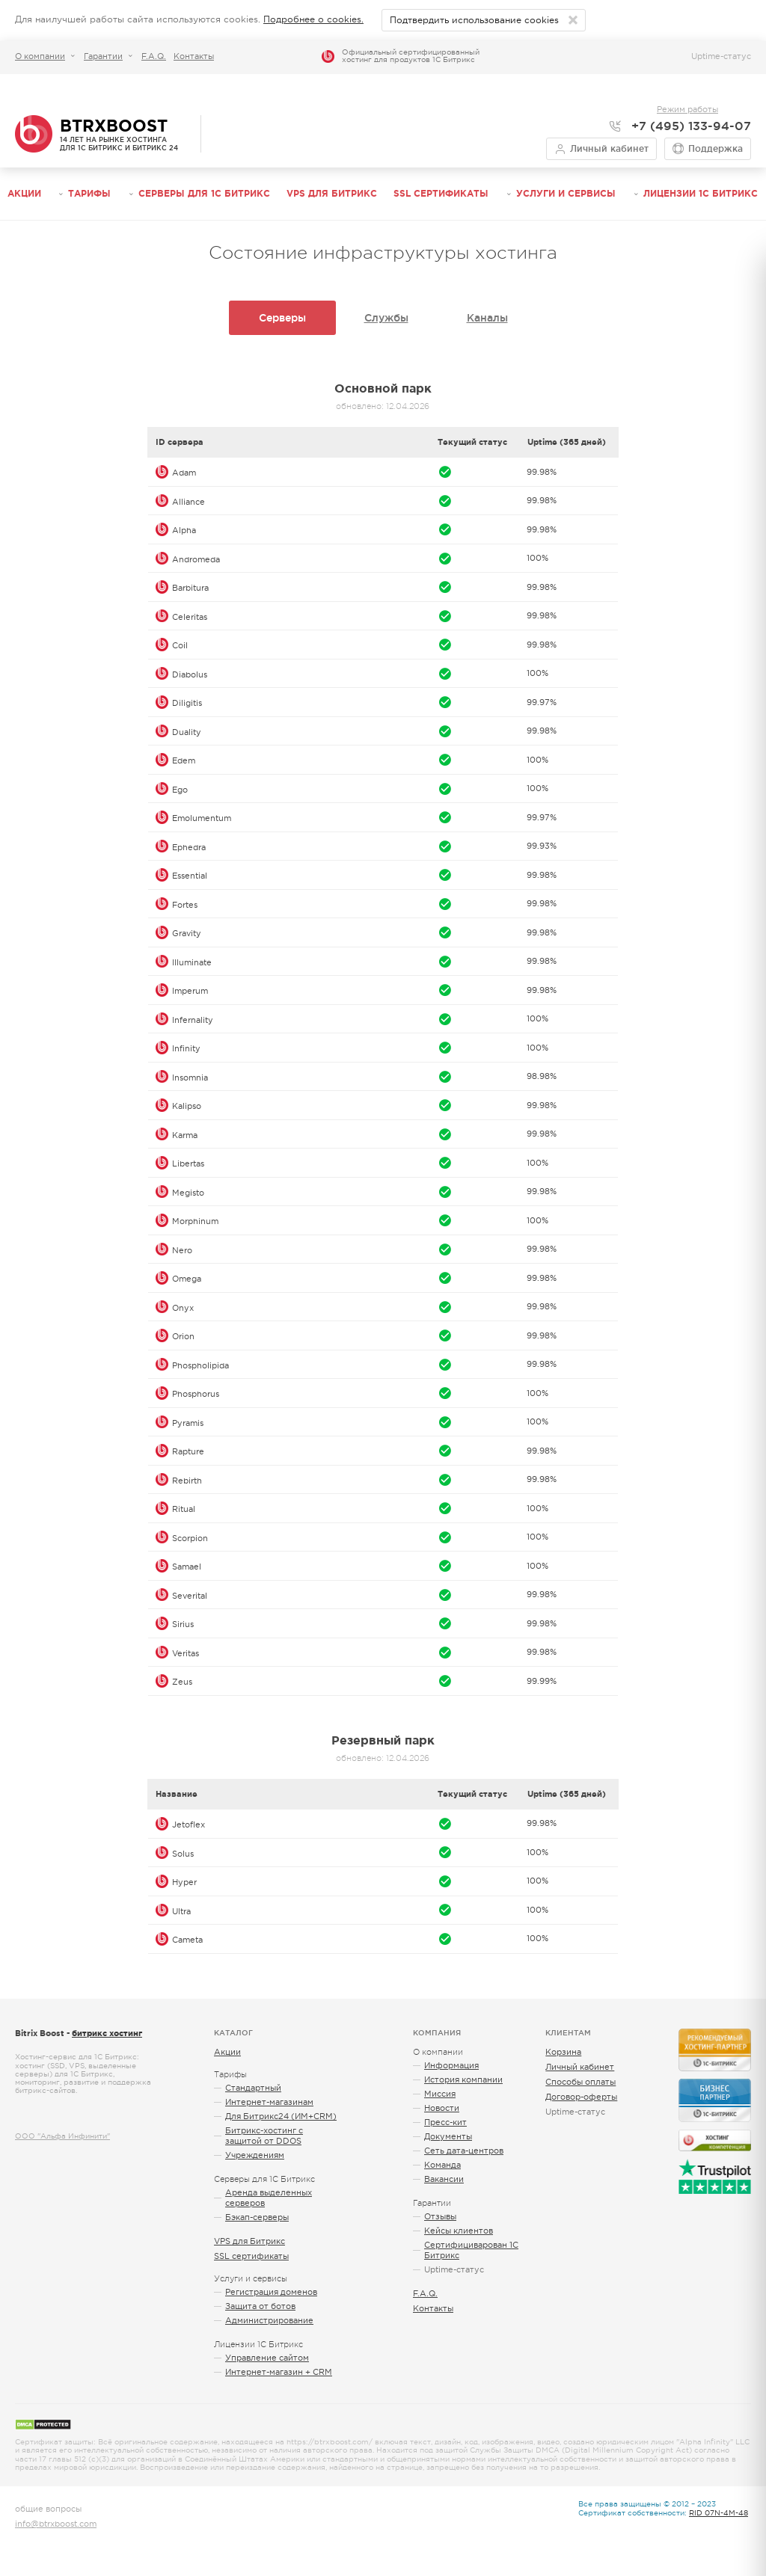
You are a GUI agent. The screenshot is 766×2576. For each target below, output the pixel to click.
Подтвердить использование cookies (474, 20)
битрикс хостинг (107, 2033)
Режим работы (687, 109)
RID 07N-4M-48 (718, 2513)
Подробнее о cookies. (313, 19)
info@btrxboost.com (55, 2523)
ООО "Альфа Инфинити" (62, 2136)
